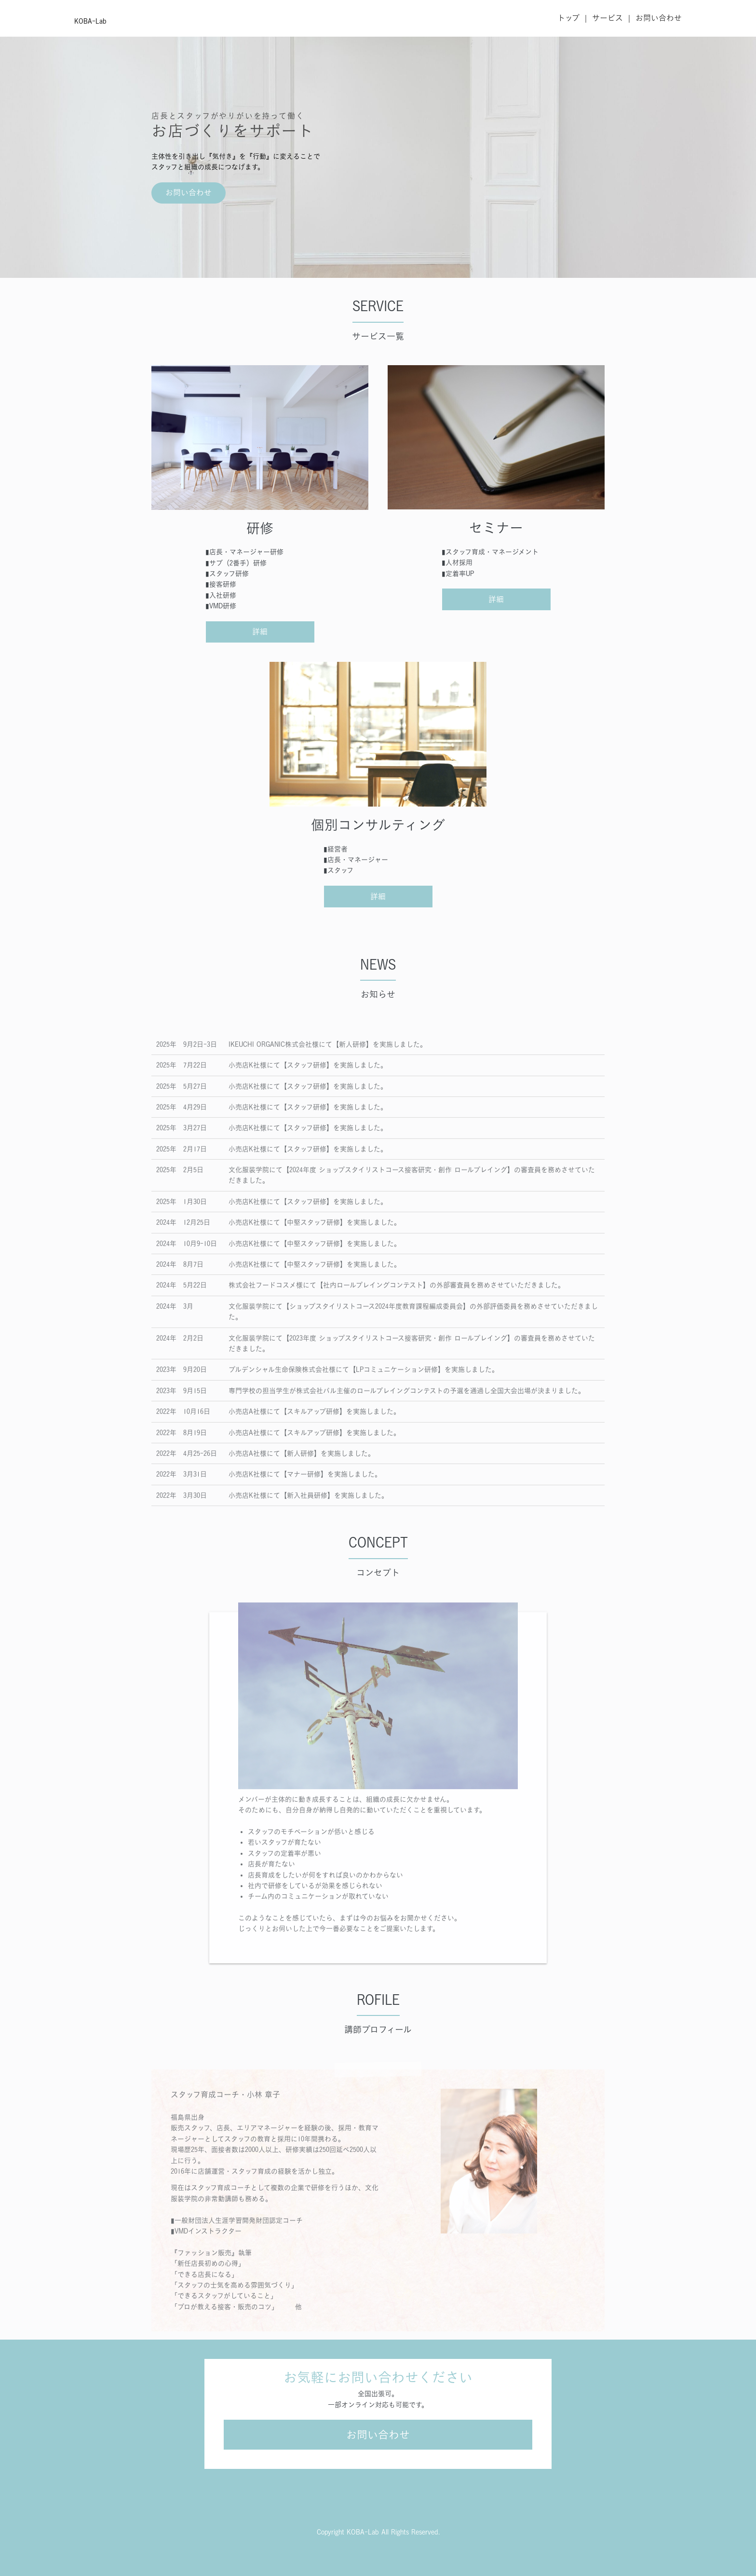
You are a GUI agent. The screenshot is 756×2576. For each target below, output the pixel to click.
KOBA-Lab (90, 21)
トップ (568, 18)
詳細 (260, 631)
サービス (607, 18)
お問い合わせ (658, 18)
